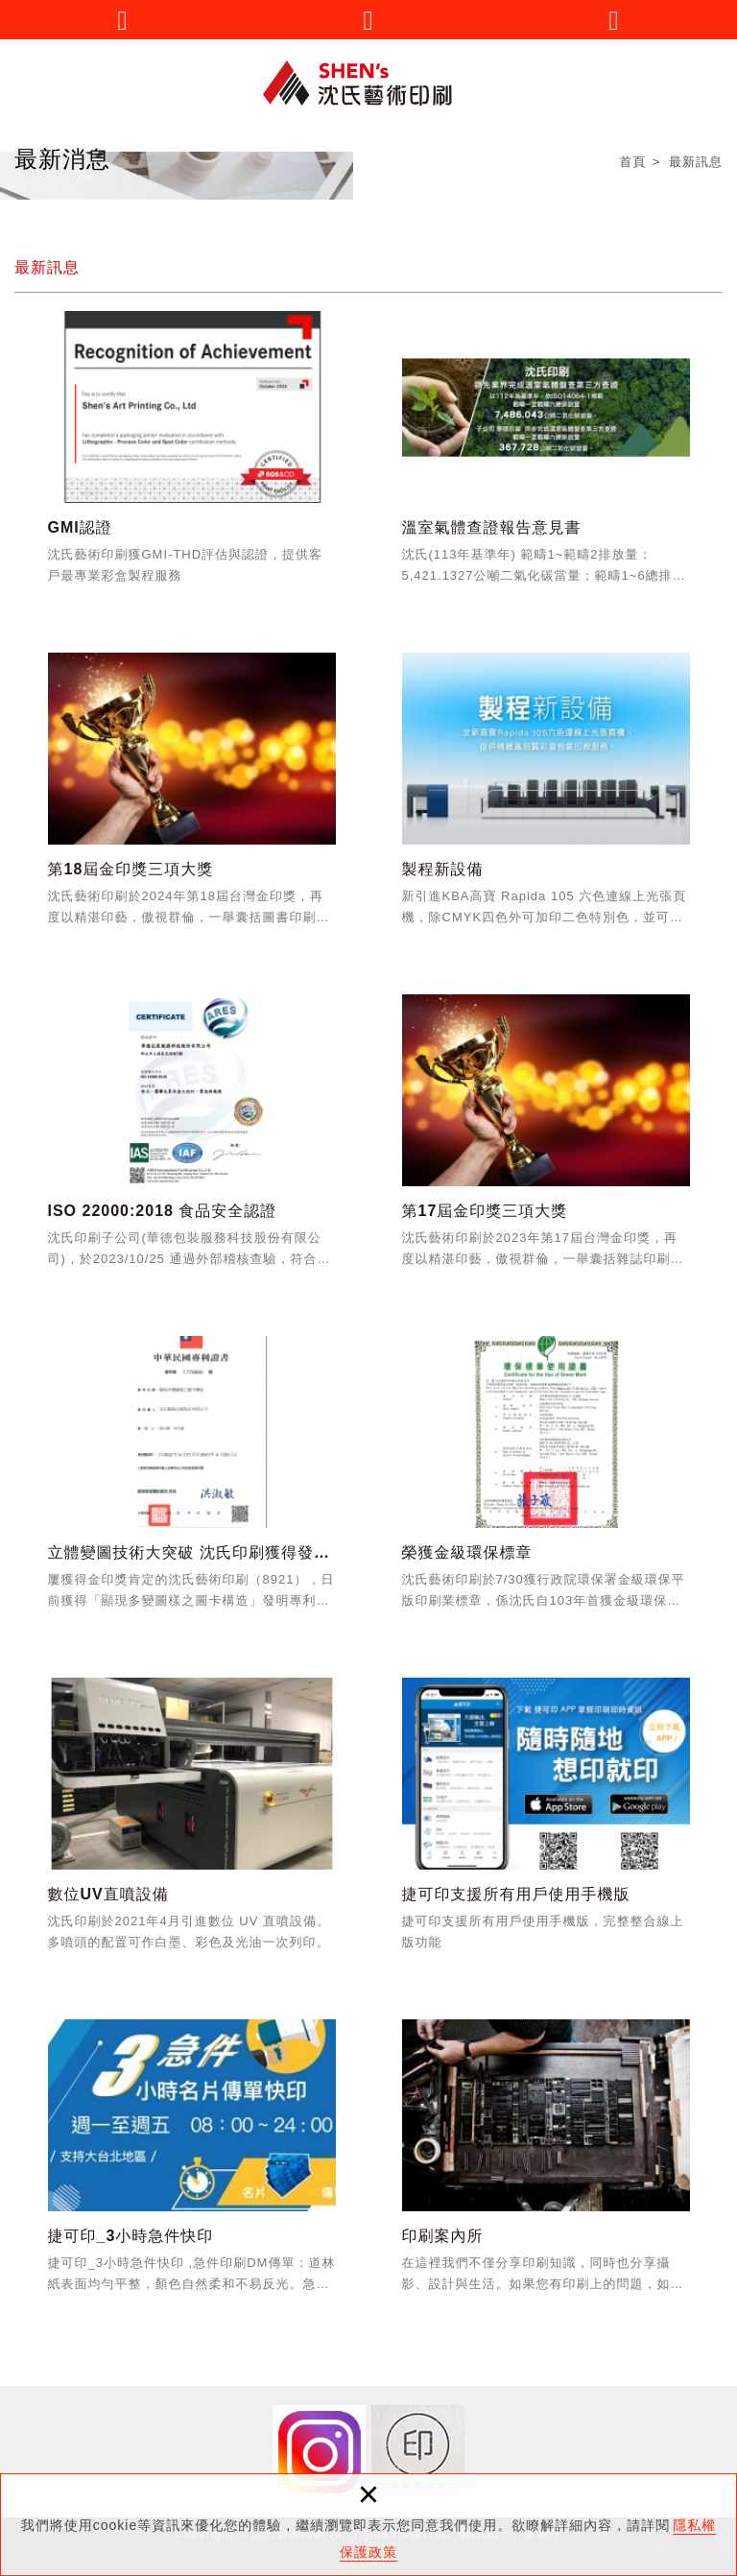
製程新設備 (546, 796)
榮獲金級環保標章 (546, 1480)
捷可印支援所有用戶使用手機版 (546, 1821)
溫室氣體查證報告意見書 (546, 455)
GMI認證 (192, 455)
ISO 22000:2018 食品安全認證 (192, 1138)
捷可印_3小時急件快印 (192, 2163)
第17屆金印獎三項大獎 (546, 1138)
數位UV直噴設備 (192, 1821)
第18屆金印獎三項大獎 (192, 796)
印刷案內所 (546, 2163)
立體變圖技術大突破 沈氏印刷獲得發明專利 (192, 1480)
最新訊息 (696, 162)
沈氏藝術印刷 (368, 83)
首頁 (632, 162)
